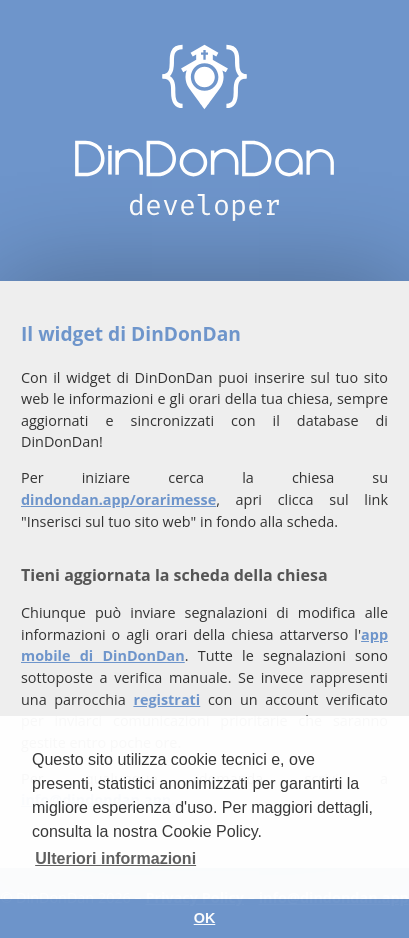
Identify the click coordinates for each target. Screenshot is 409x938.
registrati (166, 699)
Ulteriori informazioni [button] (115, 858)
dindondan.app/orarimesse (118, 499)
